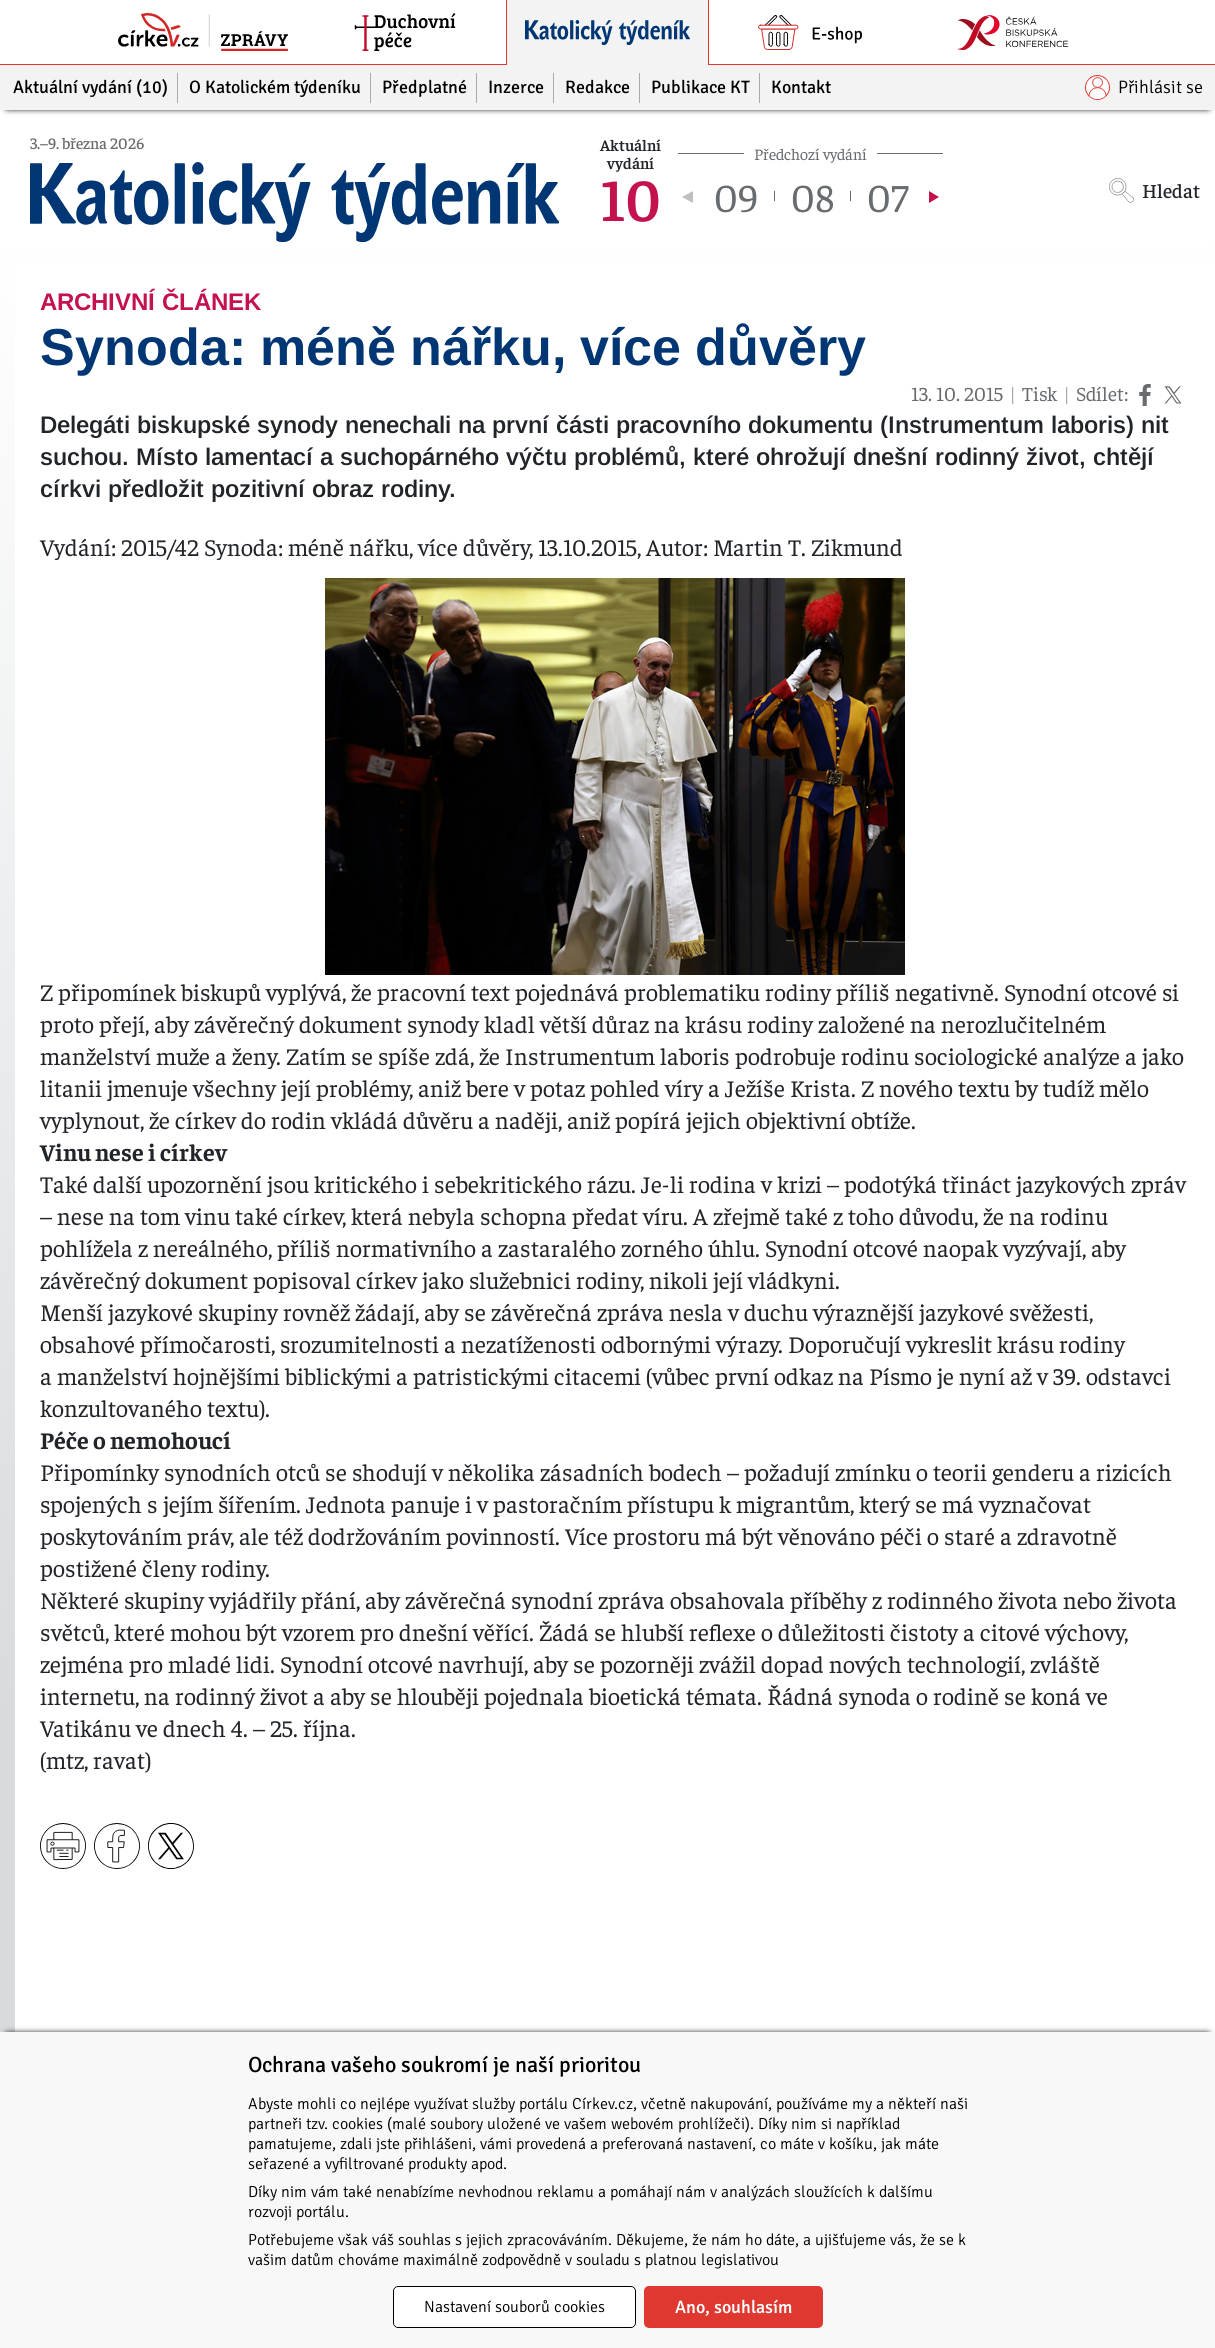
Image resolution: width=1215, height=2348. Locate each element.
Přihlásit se (1144, 87)
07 (887, 196)
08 (812, 196)
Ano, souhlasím (733, 2307)
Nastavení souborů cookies (514, 2307)
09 (736, 196)
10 (630, 196)
